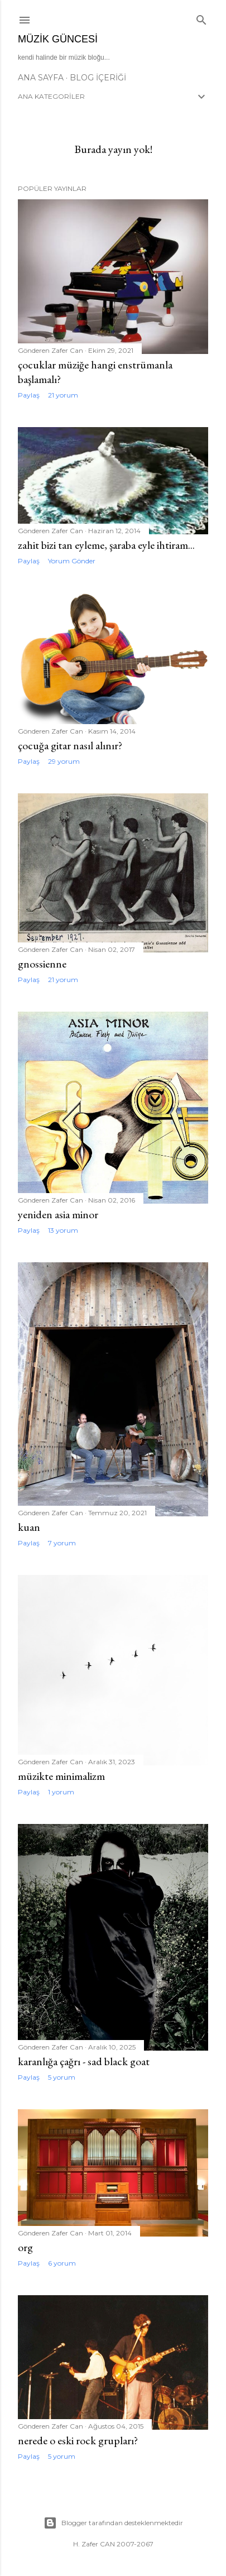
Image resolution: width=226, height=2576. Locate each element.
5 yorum (61, 2077)
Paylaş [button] (29, 395)
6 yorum (62, 2263)
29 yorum (64, 761)
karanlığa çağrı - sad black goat (84, 2061)
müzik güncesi (58, 39)
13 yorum (63, 1230)
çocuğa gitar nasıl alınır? (70, 745)
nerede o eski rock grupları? (78, 2440)
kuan (29, 1527)
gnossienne (42, 963)
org (25, 2247)
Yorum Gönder (71, 561)
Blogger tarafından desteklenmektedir (113, 2523)
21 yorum (63, 395)
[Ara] (201, 17)
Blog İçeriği (98, 78)
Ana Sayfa (41, 78)
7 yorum (62, 1543)
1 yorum (61, 1792)
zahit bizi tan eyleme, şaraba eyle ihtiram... (106, 545)
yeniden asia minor (58, 1214)
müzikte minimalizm (61, 1776)
